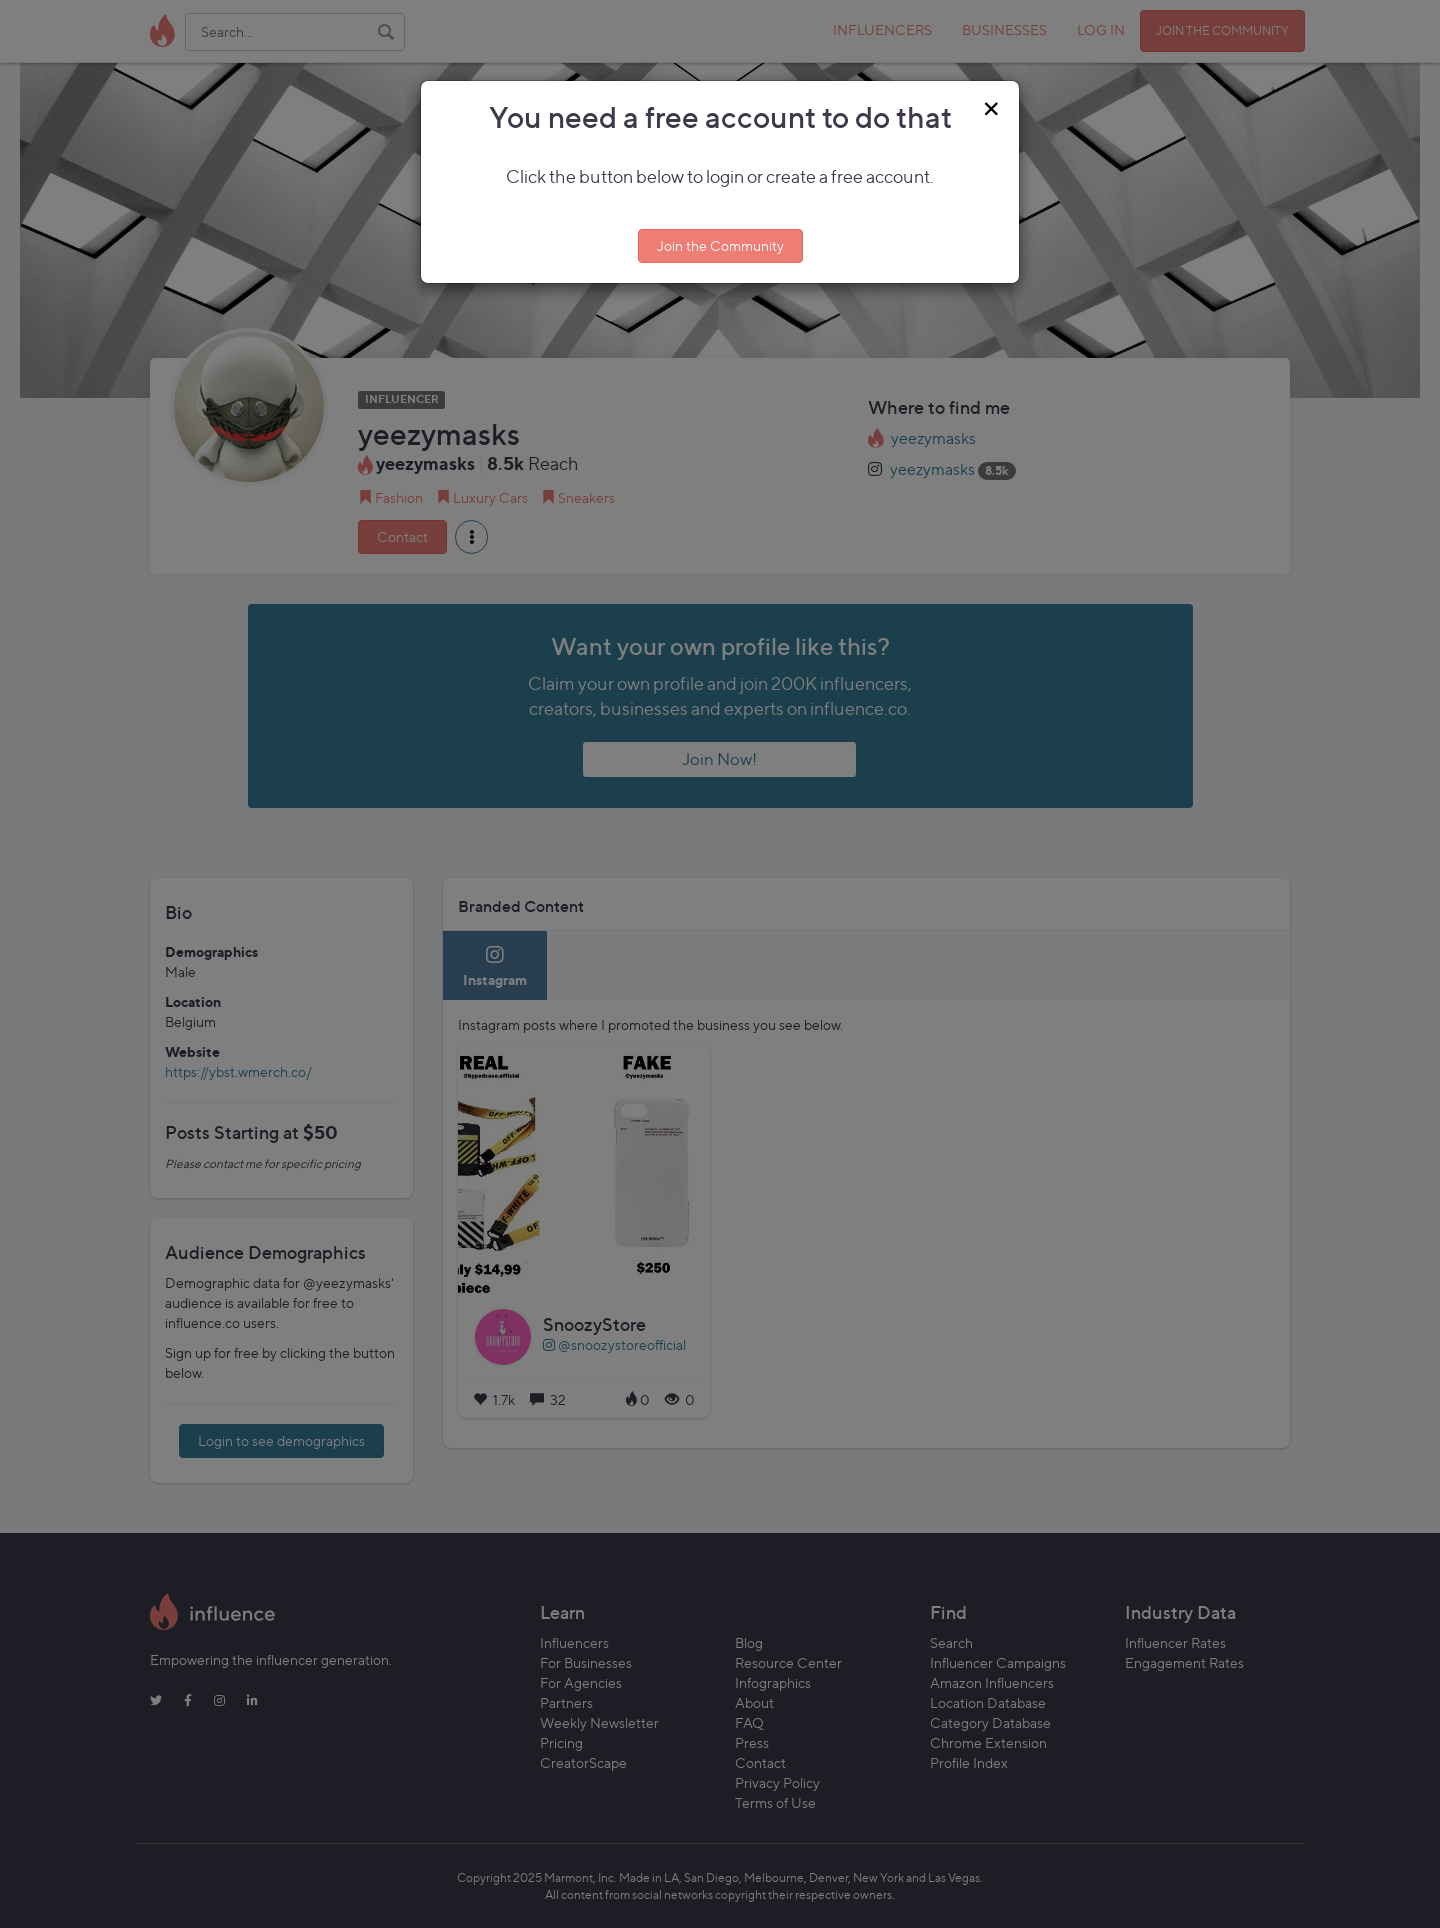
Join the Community (720, 245)
